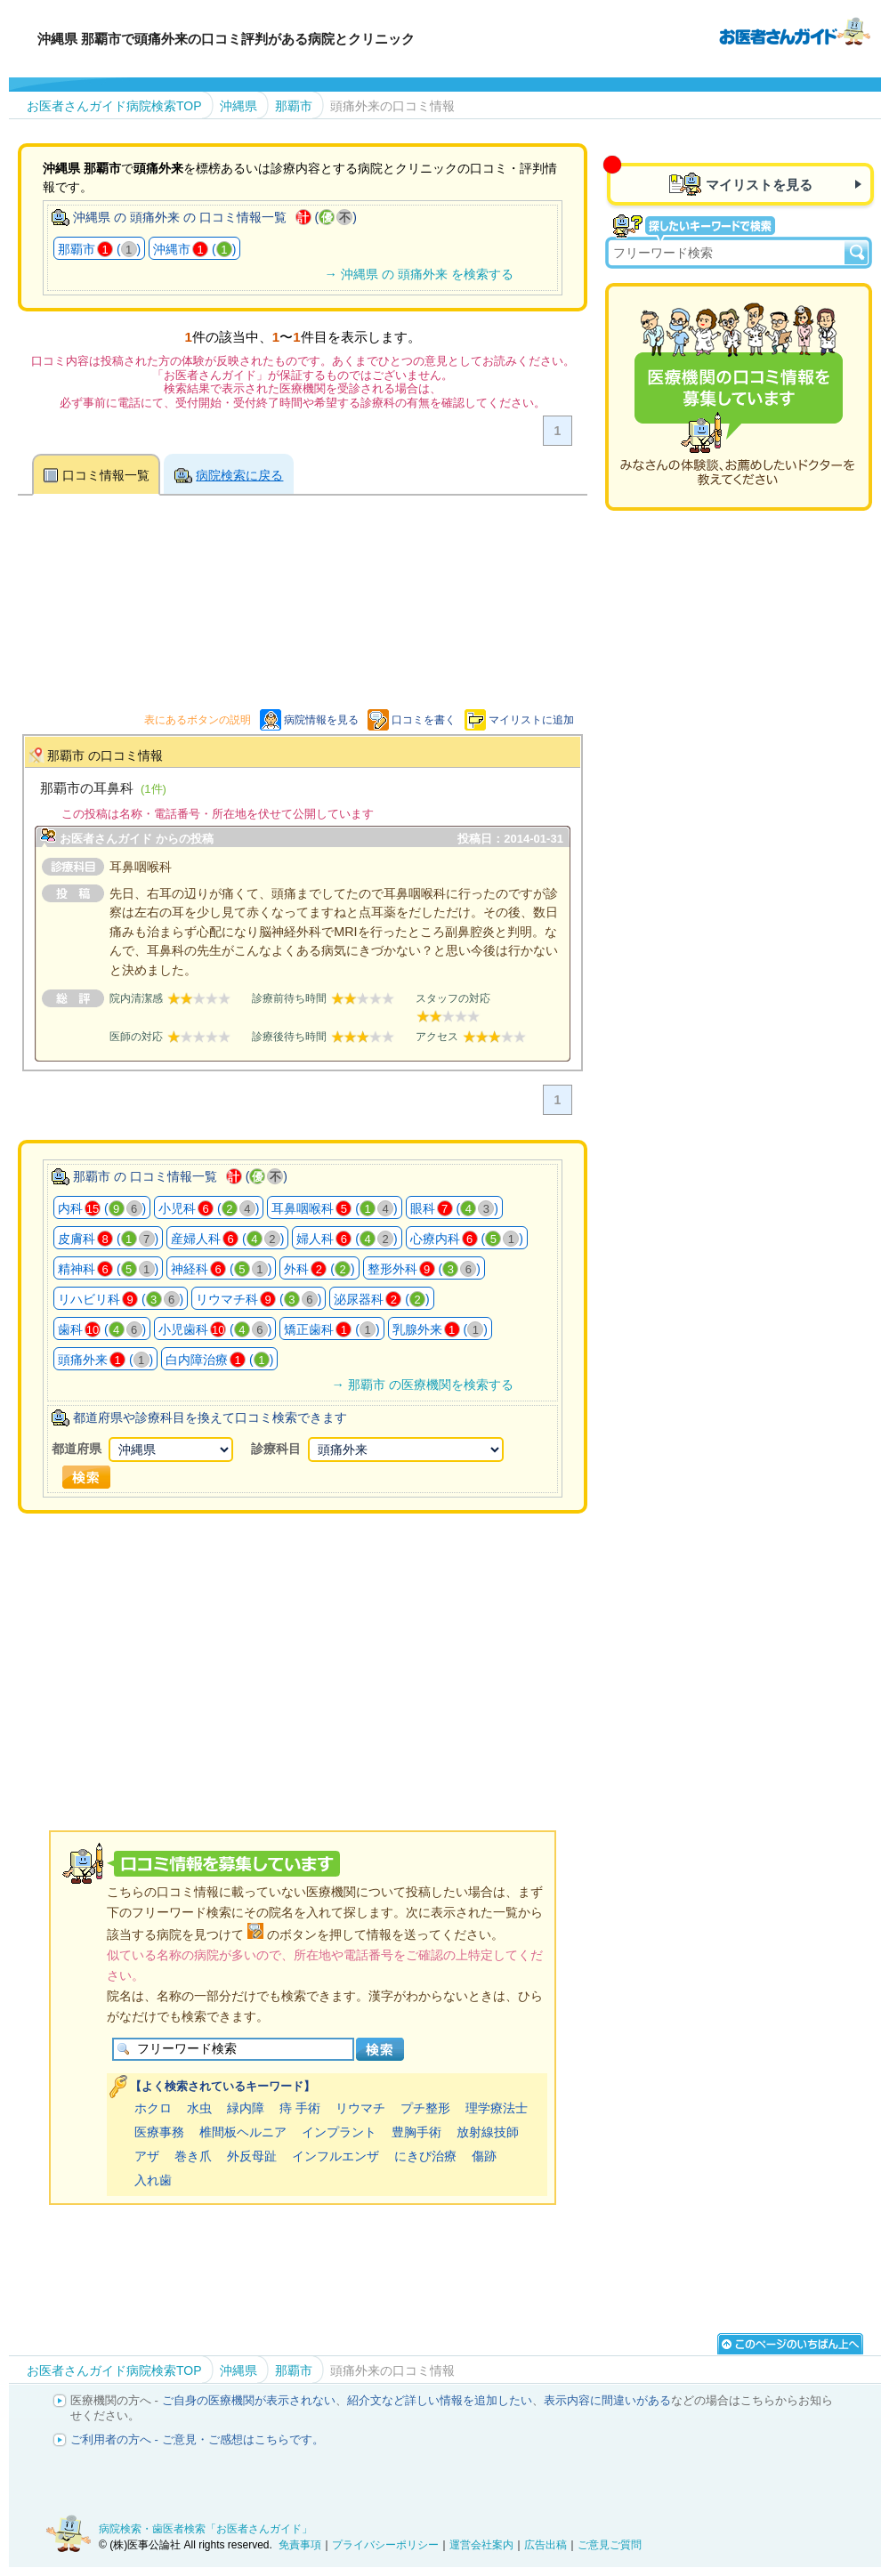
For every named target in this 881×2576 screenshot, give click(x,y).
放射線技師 (488, 2132)
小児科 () (208, 1208)
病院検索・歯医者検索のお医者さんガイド (794, 30)
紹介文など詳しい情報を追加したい (439, 2400)
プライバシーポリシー (385, 2545)
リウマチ (360, 2108)
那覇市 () (99, 249)
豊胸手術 (416, 2132)
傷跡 (484, 2156)
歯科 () (102, 1329)
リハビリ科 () (120, 1299)
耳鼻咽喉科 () (334, 1208)
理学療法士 (496, 2108)
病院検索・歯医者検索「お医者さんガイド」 (205, 2529)
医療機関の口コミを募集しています (738, 397)
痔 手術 (299, 2108)
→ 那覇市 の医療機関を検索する (422, 1384)
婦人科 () (346, 1239)
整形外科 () (424, 1269)
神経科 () (221, 1269)
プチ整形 (425, 2108)
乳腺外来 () (440, 1329)
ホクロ (153, 2108)
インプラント (339, 2132)
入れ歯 (153, 2180)
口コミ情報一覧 (106, 475)
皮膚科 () (108, 1239)
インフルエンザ (335, 2156)
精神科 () (108, 1269)
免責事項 (300, 2545)
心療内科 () (466, 1239)
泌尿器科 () (381, 1299)
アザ (146, 2156)
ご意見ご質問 (610, 2545)
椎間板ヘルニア (243, 2132)
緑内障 (245, 2108)
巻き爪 (193, 2156)
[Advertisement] (342, 1648)
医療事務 (159, 2132)
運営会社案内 (481, 2545)
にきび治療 (425, 2156)
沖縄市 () (194, 249)
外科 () (319, 1269)
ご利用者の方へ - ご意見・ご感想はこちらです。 (197, 2439)
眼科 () (454, 1208)
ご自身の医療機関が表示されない (248, 2400)
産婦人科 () (227, 1239)
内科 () (102, 1208)
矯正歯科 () (331, 1329)
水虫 (199, 2108)
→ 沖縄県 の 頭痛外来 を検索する (418, 274)
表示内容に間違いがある (607, 2400)
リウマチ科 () (258, 1299)
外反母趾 (252, 2156)
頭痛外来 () (105, 1360)
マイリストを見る (759, 184)
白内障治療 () (219, 1360)
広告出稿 (545, 2545)
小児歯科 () (214, 1329)
